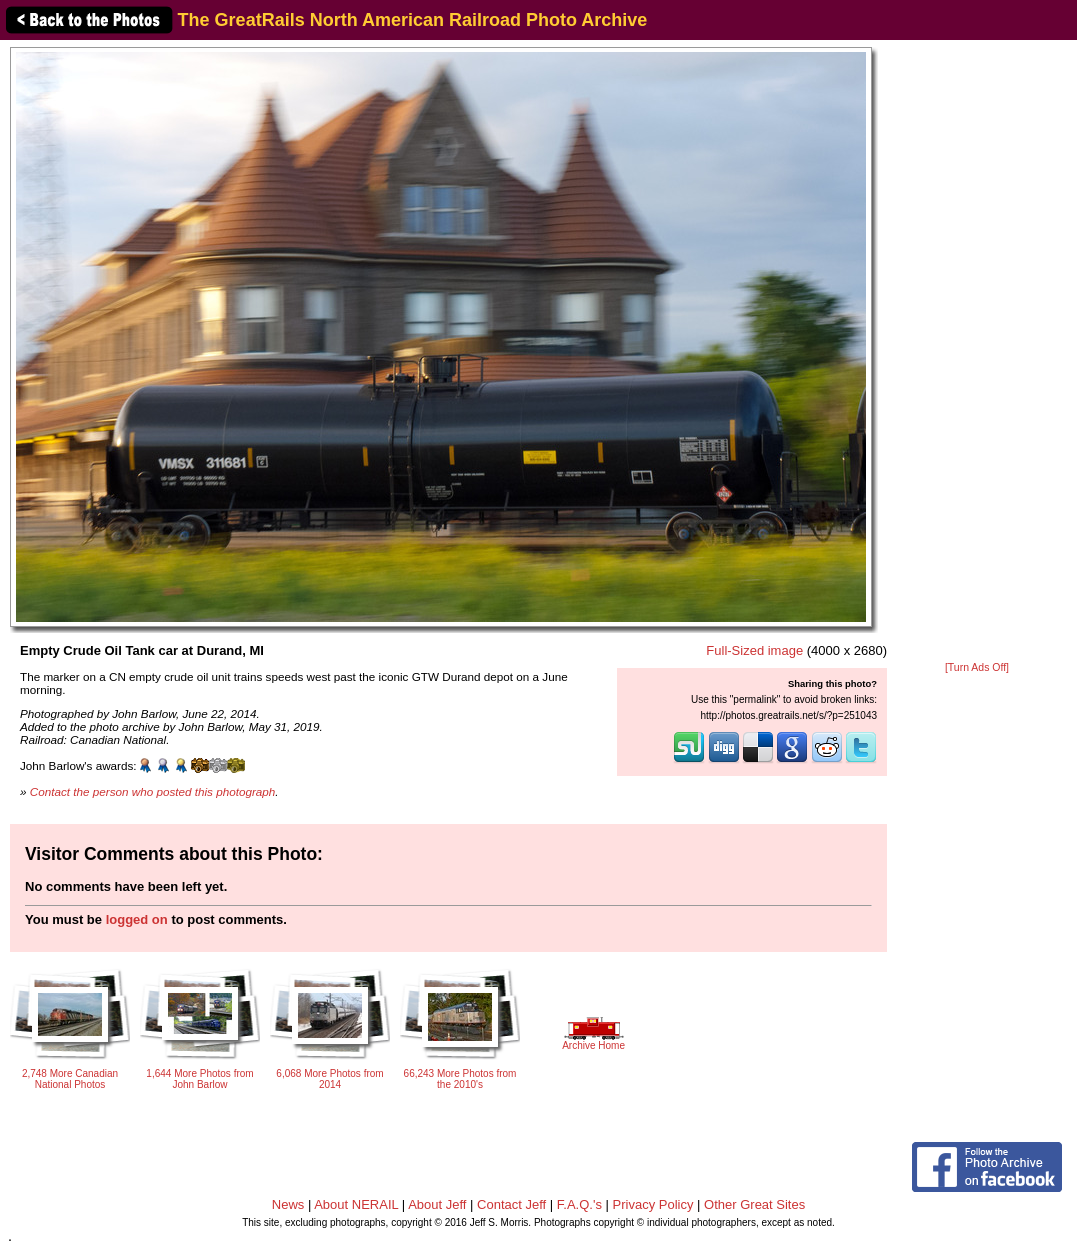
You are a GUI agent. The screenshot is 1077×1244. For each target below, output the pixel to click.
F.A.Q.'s (579, 1204)
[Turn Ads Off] (977, 667)
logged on (137, 919)
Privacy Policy (653, 1204)
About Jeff (437, 1204)
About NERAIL (356, 1204)
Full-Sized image (754, 650)
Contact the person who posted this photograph (153, 791)
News (288, 1204)
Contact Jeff (511, 1204)
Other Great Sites (754, 1204)
